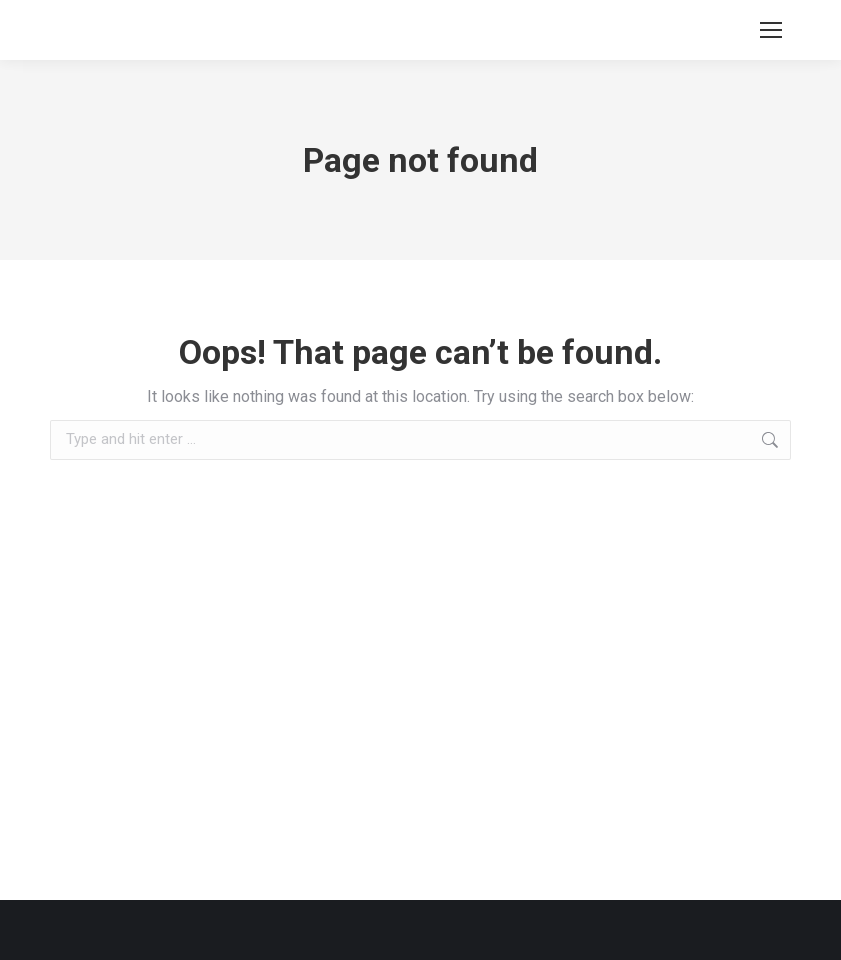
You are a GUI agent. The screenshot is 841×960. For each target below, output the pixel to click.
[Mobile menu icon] (771, 30)
